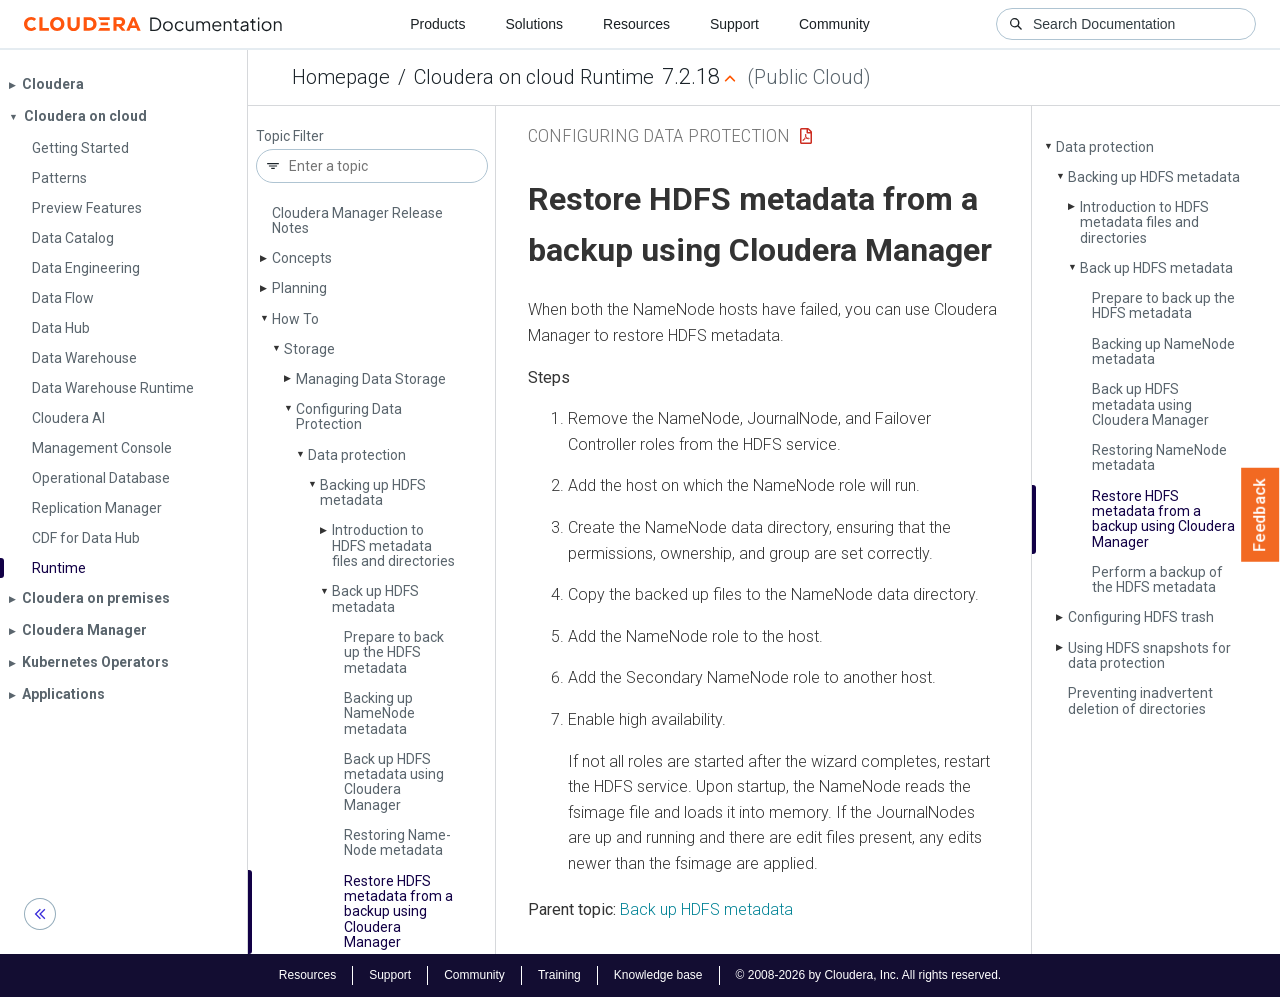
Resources (636, 24)
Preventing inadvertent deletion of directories (1140, 700)
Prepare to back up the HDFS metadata (394, 652)
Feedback (1260, 515)
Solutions (534, 24)
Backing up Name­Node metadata (379, 713)
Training (559, 975)
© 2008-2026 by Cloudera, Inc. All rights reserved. (869, 975)
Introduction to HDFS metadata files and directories (393, 545)
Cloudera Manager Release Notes (357, 220)
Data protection (357, 455)
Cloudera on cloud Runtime (534, 77)
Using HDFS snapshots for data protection (1149, 655)
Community (834, 24)
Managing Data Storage (371, 379)
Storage (309, 349)
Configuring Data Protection (349, 416)
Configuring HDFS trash (1141, 617)
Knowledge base (658, 975)
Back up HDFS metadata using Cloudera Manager (394, 782)
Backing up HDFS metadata (373, 492)
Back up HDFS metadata (375, 598)
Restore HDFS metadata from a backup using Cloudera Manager (398, 912)
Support (734, 24)
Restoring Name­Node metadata (397, 842)
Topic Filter (290, 136)
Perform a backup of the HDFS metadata (1157, 579)
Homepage (341, 77)
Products (437, 24)
